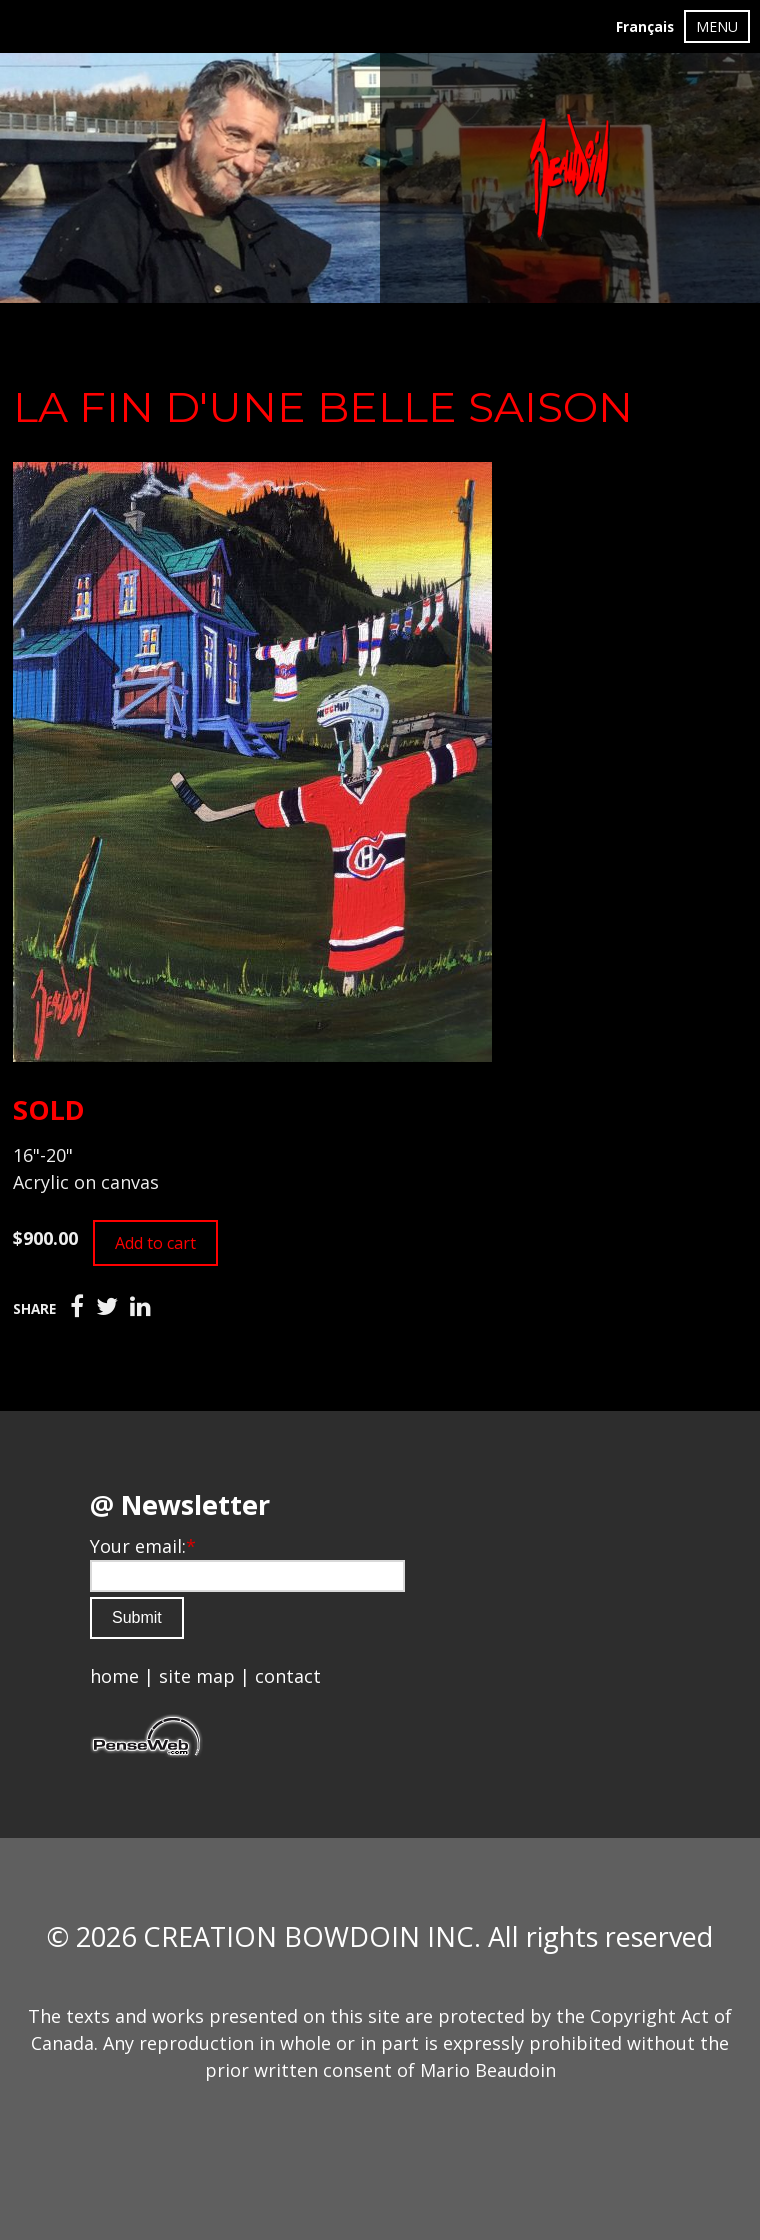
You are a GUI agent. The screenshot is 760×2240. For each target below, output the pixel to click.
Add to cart (155, 1243)
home (114, 1676)
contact (288, 1676)
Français (645, 27)
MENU (717, 26)
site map (197, 1676)
